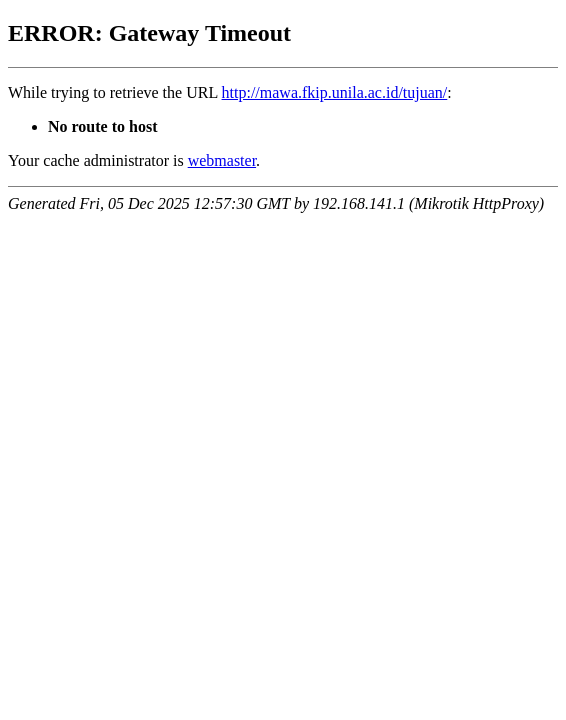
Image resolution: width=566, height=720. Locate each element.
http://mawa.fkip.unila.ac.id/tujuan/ (335, 92)
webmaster (222, 160)
